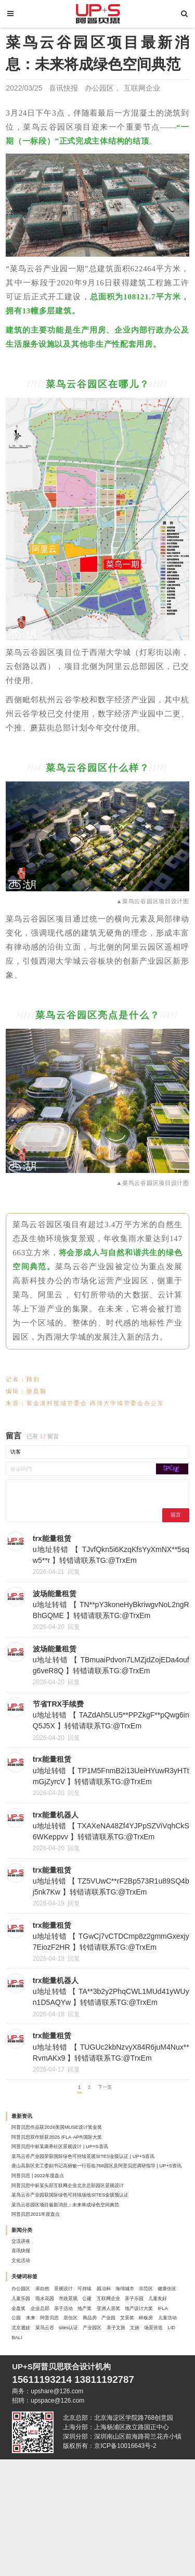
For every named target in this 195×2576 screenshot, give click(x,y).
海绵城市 (27, 2378)
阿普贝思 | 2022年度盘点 (51, 2214)
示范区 (57, 2378)
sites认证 (128, 2441)
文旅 (88, 2453)
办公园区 (99, 88)
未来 (108, 2416)
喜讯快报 (63, 88)
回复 (74, 1582)
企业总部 (54, 2403)
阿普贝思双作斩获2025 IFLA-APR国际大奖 (77, 2161)
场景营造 (114, 2453)
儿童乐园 (121, 2378)
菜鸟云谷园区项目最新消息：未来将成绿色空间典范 (92, 2254)
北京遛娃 (60, 2441)
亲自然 (57, 2365)
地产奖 (118, 2403)
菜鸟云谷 (94, 2441)
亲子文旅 (60, 2453)
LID (140, 2453)
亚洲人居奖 (152, 2403)
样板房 (132, 2428)
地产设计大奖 (34, 2416)
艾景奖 (105, 2428)
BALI (159, 2453)
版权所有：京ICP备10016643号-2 (110, 2562)
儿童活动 (27, 2441)
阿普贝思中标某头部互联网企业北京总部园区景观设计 (95, 2227)
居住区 (24, 2428)
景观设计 (87, 2365)
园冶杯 (145, 2365)
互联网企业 (142, 88)
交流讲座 (27, 2302)
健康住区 (87, 2378)
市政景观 (27, 2390)
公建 (54, 2390)
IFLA (68, 2416)
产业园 (78, 2428)
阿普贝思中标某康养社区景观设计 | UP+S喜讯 (83, 2174)
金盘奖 (24, 2403)
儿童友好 (155, 2390)
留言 (170, 1523)
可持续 (118, 2365)
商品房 (51, 2428)
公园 (88, 2416)
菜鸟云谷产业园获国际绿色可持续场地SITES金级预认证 (98, 2241)
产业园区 (27, 2453)
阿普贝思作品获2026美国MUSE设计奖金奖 (78, 2147)
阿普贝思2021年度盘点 (48, 2267)
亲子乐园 (121, 2390)
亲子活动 (87, 2403)
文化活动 (27, 2329)
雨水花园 (155, 2378)
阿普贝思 (135, 2416)
